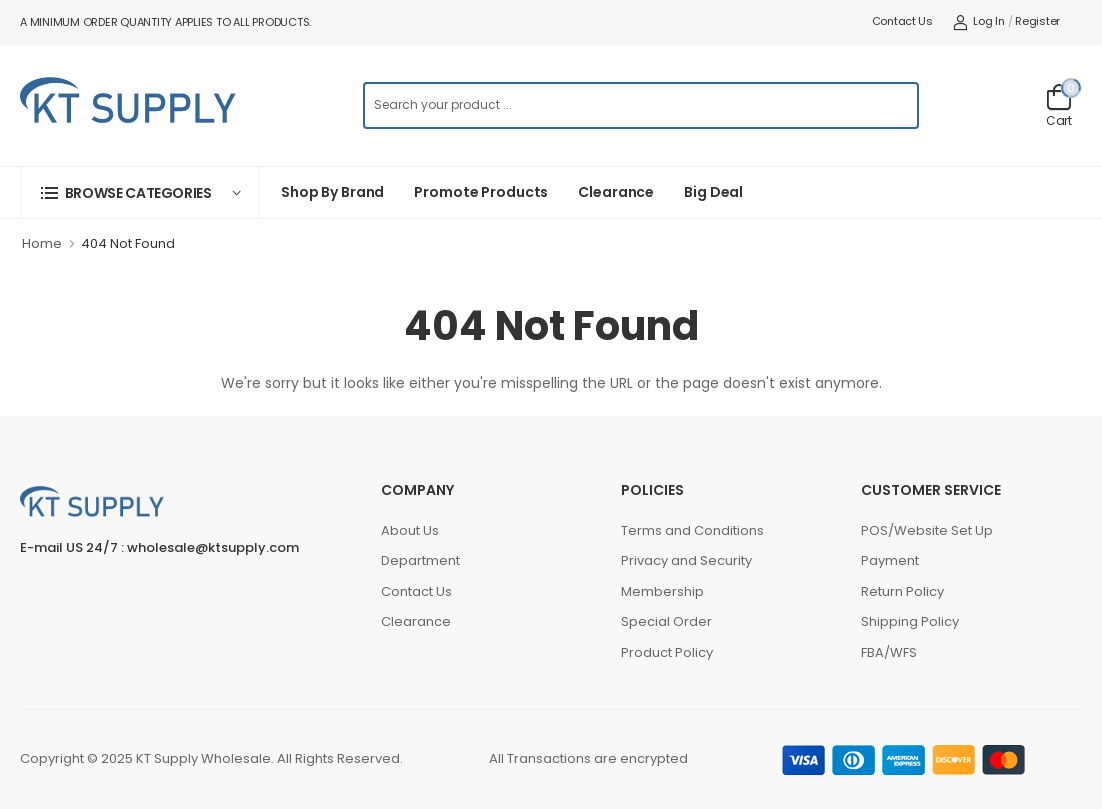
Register (1037, 21)
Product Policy (667, 652)
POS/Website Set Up (927, 530)
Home (42, 243)
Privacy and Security (686, 560)
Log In (979, 21)
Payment (890, 560)
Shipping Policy (910, 621)
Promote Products (481, 192)
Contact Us (902, 21)
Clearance (616, 192)
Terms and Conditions (692, 530)
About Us (410, 530)
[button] (140, 192)
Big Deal (713, 192)
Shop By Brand (332, 192)
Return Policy (902, 591)
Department (420, 560)
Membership (662, 591)
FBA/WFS (889, 652)
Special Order (666, 621)
